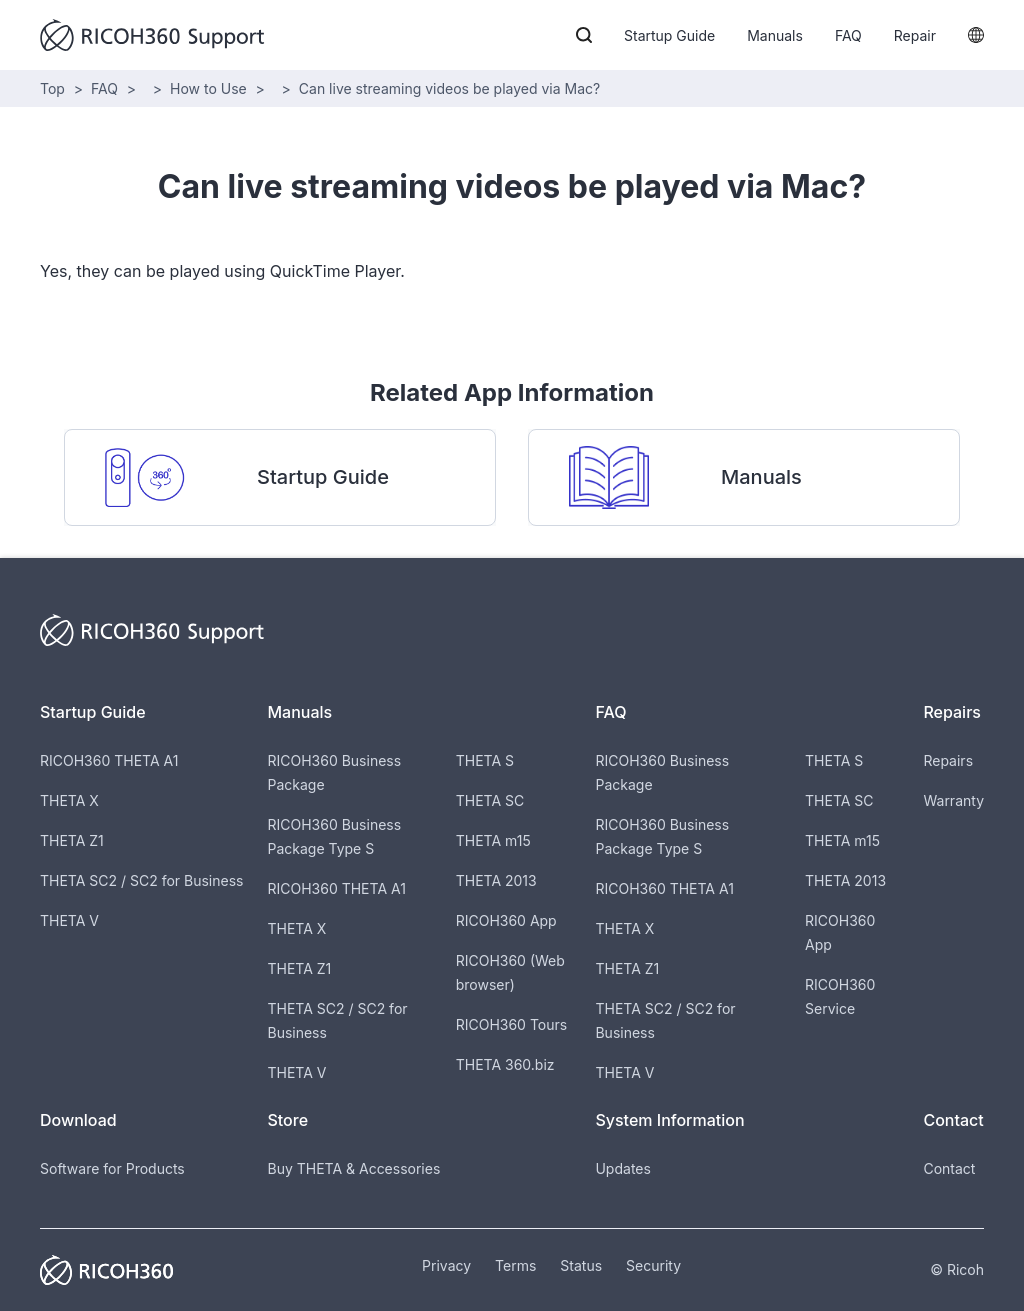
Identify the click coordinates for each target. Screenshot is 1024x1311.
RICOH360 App (506, 920)
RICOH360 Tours (511, 1024)
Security (653, 1265)
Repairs (948, 760)
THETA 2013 (496, 880)
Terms (515, 1265)
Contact (949, 1168)
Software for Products (112, 1168)
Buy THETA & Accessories (353, 1168)
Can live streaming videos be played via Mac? (449, 88)
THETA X (69, 800)
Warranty (953, 800)
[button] (584, 35)
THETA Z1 (72, 840)
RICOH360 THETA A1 (109, 760)
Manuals (775, 35)
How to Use (208, 88)
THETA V (69, 920)
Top (52, 88)
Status (581, 1265)
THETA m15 (493, 840)
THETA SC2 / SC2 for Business (141, 880)
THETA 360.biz (505, 1064)
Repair (915, 35)
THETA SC (490, 800)
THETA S (485, 760)
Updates (622, 1168)
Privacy (446, 1265)
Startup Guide (669, 35)
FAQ (848, 35)
